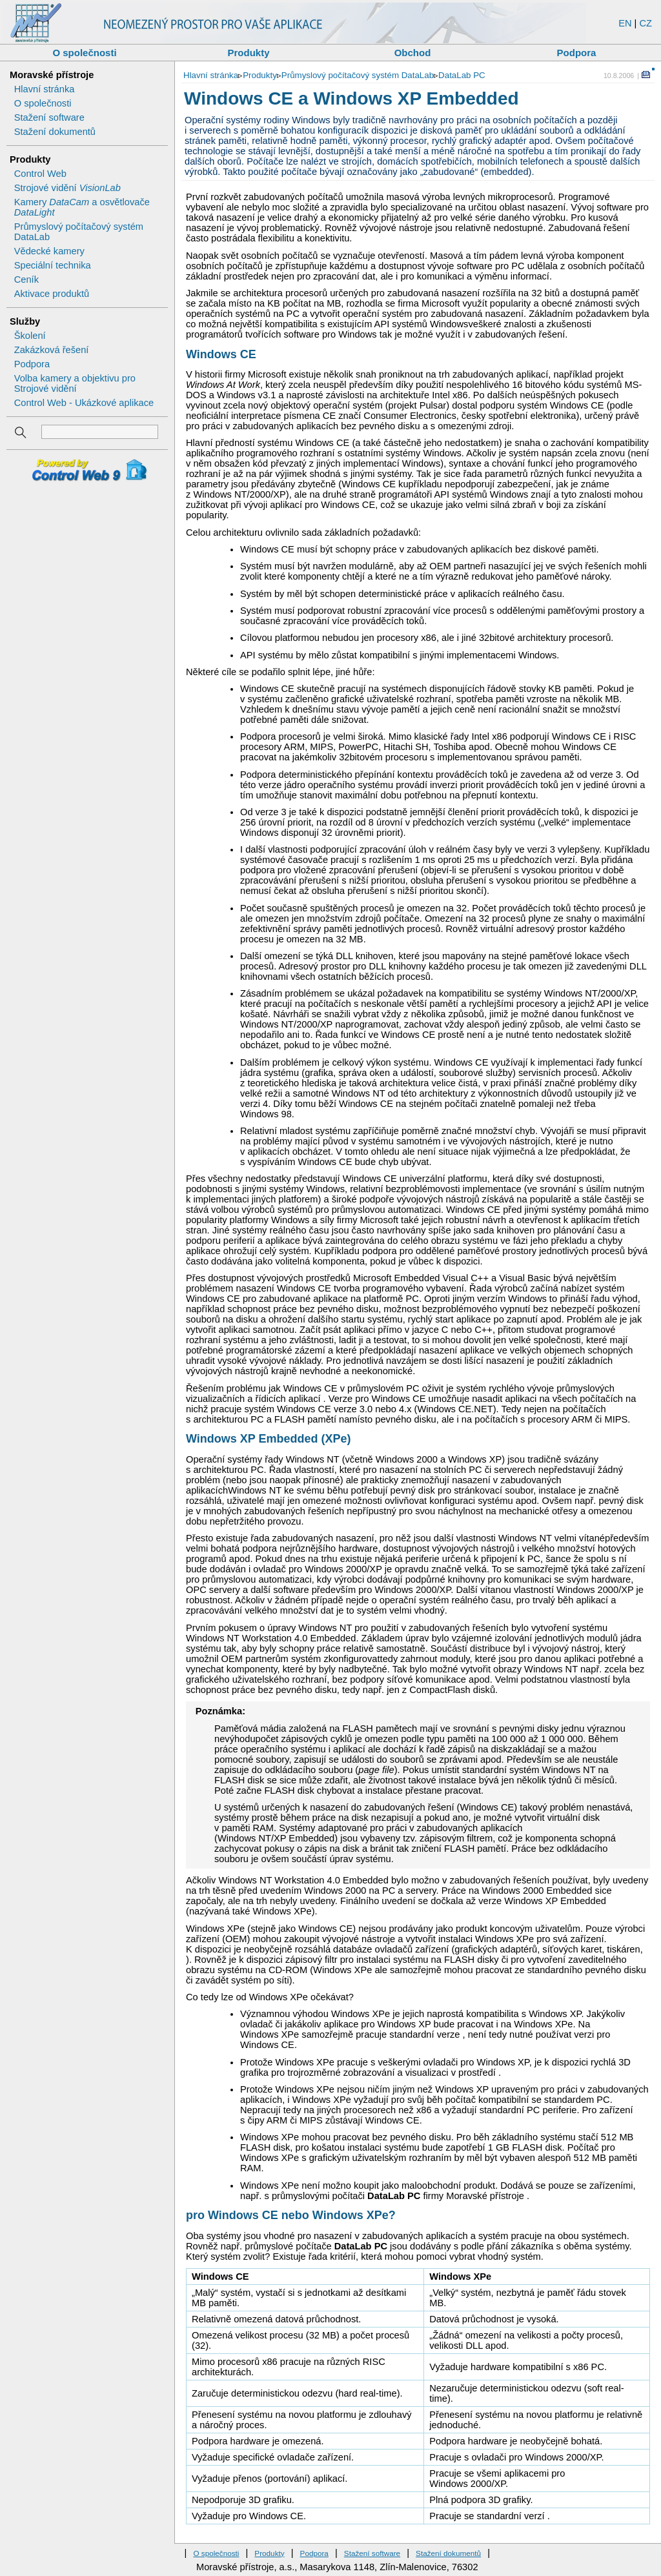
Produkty (248, 52)
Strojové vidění (67, 188)
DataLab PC (461, 75)
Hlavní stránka (44, 89)
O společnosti (84, 52)
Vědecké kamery (49, 251)
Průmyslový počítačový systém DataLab (357, 75)
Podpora (576, 52)
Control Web (40, 173)
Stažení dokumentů (55, 132)
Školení (30, 335)
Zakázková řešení (51, 350)
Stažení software (49, 117)
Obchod (412, 52)
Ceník (26, 279)
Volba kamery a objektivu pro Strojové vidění (75, 383)
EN (624, 23)
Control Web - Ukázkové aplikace (84, 403)
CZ (645, 23)
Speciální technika (52, 265)
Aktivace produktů (52, 294)
